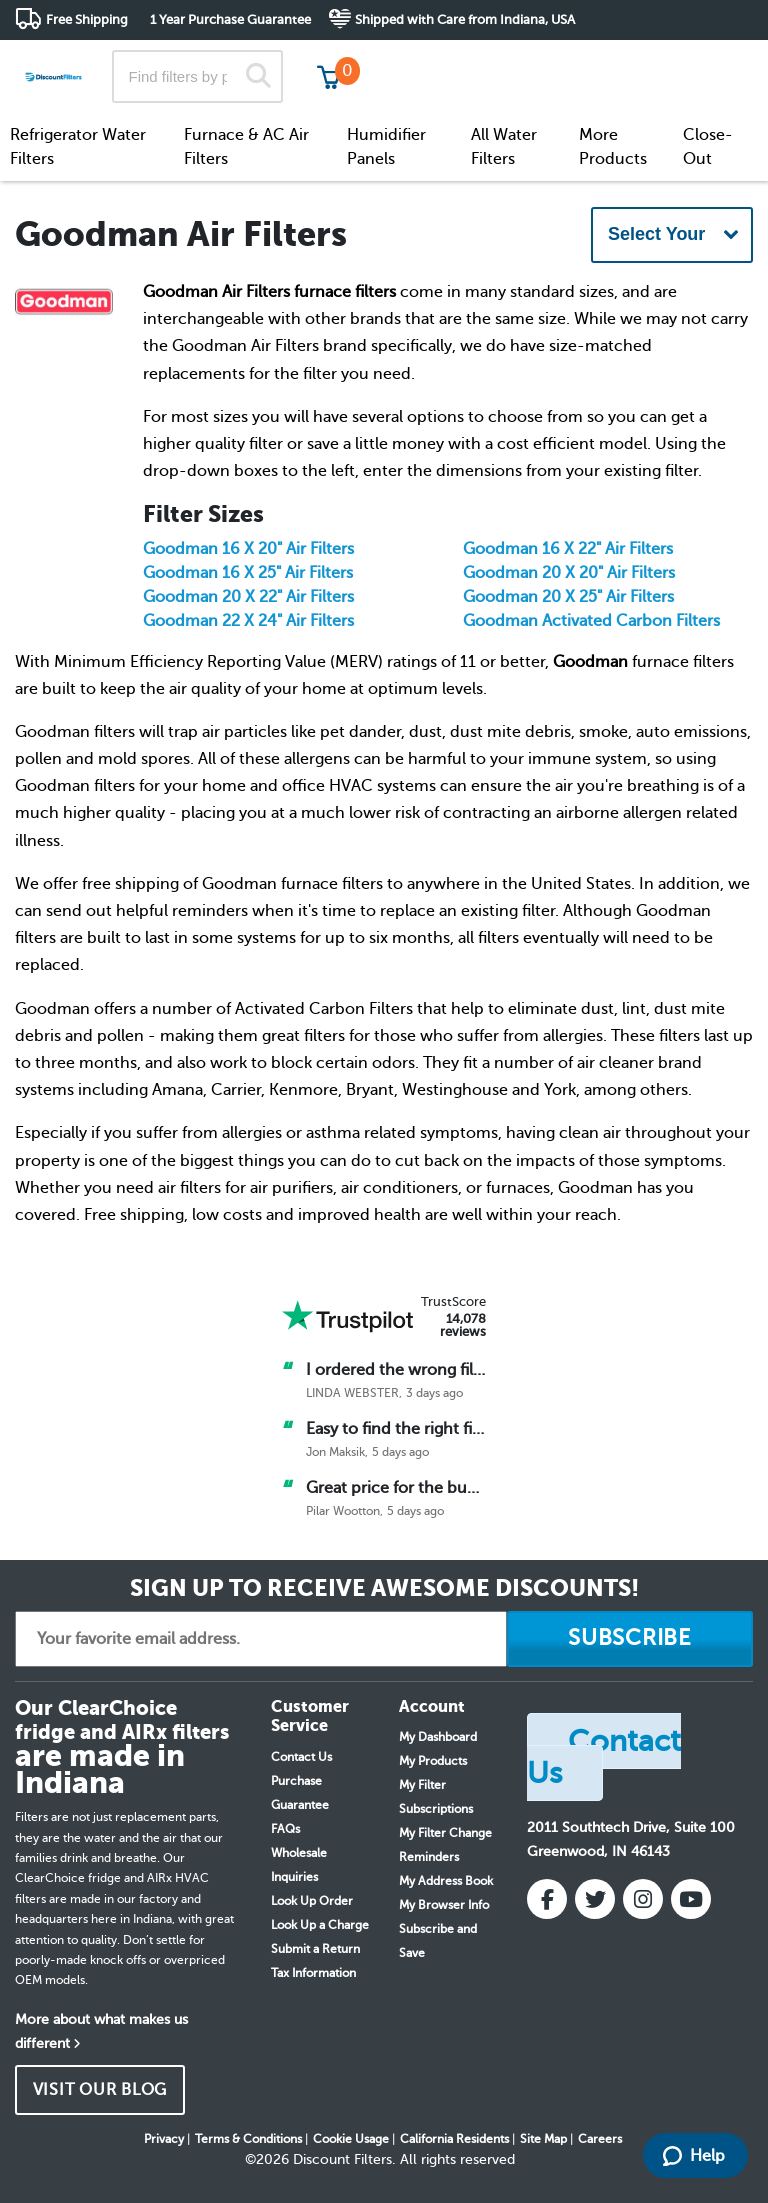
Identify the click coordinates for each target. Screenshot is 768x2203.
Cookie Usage (351, 2139)
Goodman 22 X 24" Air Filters (248, 621)
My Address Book (446, 1881)
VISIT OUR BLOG (100, 2090)
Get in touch (710, 61)
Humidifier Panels (386, 147)
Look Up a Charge (320, 1925)
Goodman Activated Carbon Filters (591, 621)
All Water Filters (504, 147)
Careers (600, 2139)
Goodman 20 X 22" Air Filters (248, 597)
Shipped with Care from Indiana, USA (465, 19)
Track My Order (433, 59)
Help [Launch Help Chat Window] (694, 2156)
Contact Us (301, 1757)
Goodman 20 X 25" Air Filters (568, 597)
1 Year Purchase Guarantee (230, 19)
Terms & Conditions (248, 2139)
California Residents (454, 2139)
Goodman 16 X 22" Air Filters (568, 549)
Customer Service (576, 59)
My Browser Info (444, 1905)
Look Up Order (312, 1901)
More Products (613, 147)
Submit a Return (315, 1949)
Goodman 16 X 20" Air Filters (248, 549)
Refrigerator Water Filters (78, 147)
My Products (433, 1761)
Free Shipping (87, 19)
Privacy (164, 2139)
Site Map (543, 2139)
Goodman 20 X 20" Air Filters (569, 573)
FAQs (285, 1829)
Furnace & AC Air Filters (246, 147)
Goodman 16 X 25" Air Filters (248, 573)
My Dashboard (438, 1737)
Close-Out (708, 147)
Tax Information (313, 1973)
